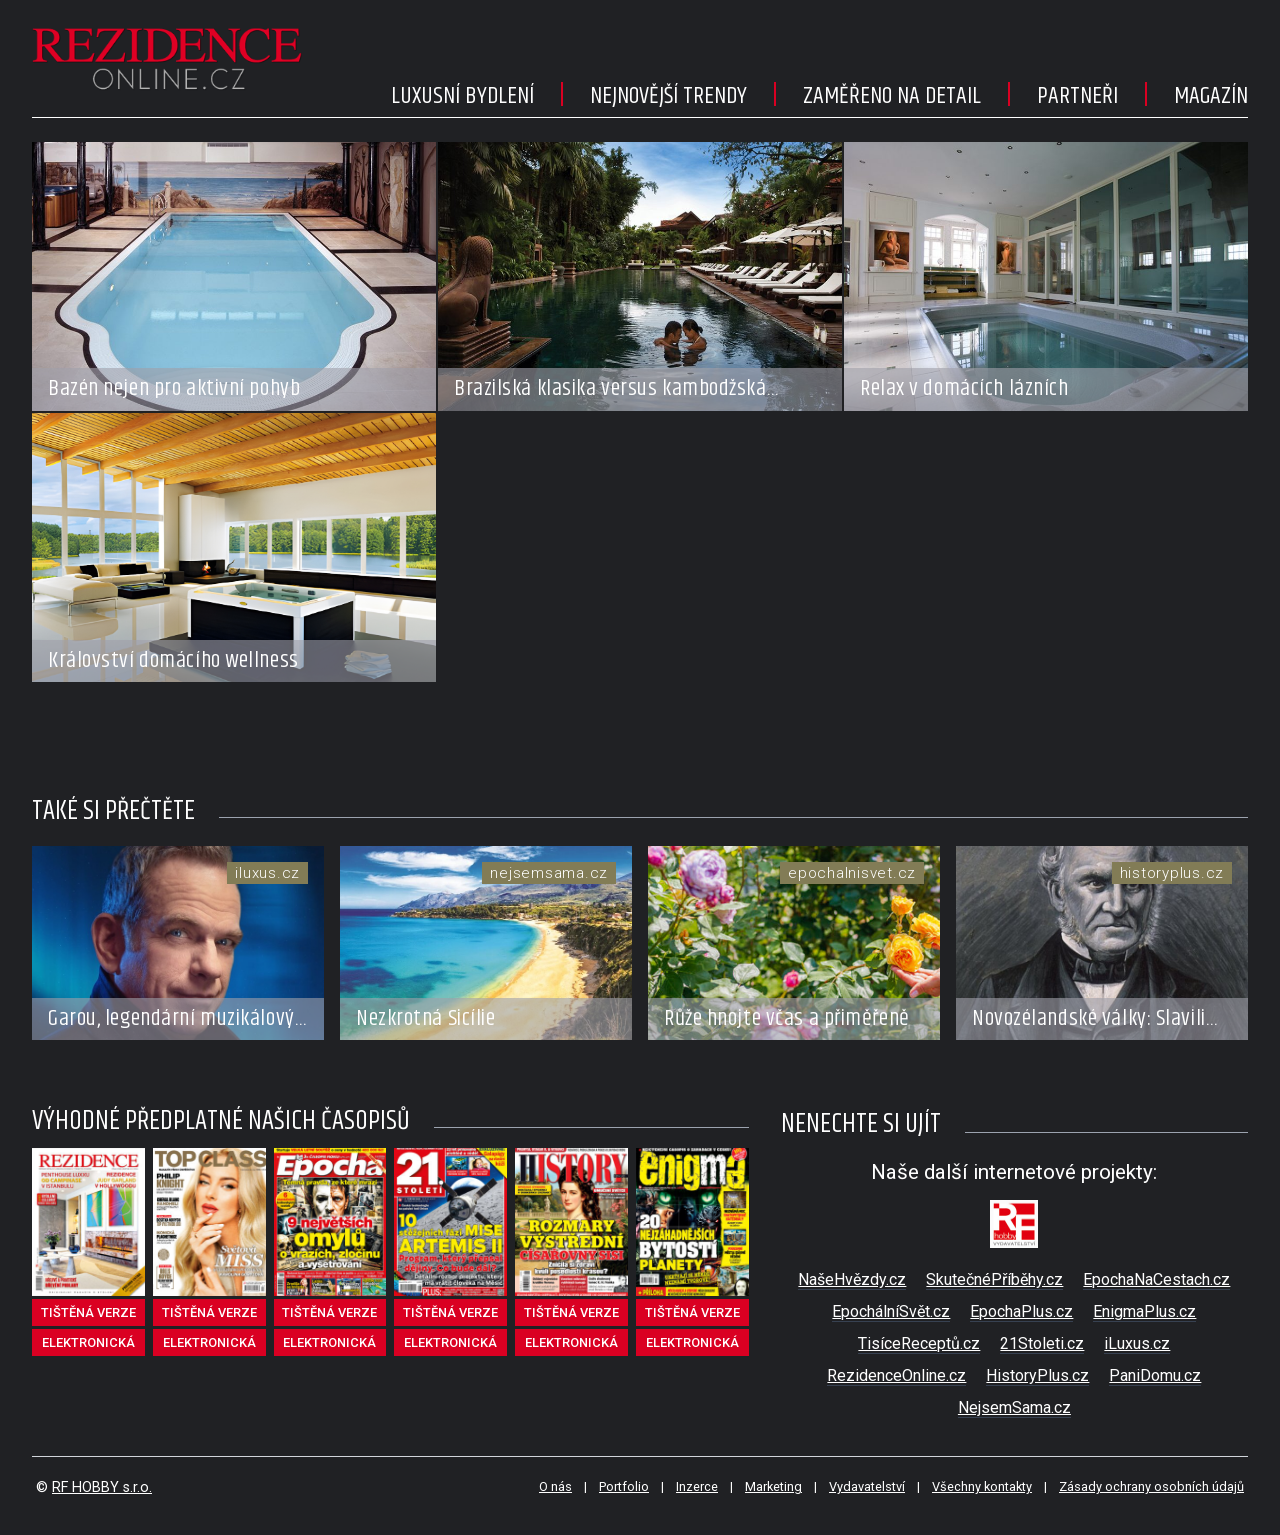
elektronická (88, 1342)
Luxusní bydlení (462, 96)
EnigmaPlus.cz (1144, 1311)
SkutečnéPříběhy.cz (994, 1279)
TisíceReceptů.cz (919, 1343)
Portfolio (624, 1486)
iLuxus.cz (1137, 1343)
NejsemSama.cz (1014, 1407)
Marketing (773, 1486)
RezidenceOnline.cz (896, 1375)
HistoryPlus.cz (1037, 1375)
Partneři (1077, 96)
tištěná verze (88, 1312)
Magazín (1211, 96)
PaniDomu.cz (1155, 1375)
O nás (555, 1486)
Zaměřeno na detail (892, 96)
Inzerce (697, 1486)
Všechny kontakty (982, 1486)
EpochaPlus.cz (1021, 1311)
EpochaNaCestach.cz (1156, 1279)
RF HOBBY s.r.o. (102, 1487)
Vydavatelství (867, 1486)
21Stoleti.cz (1042, 1343)
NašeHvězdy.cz (852, 1279)
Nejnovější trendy (668, 96)
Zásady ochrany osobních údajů (1151, 1486)
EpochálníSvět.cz (891, 1311)
